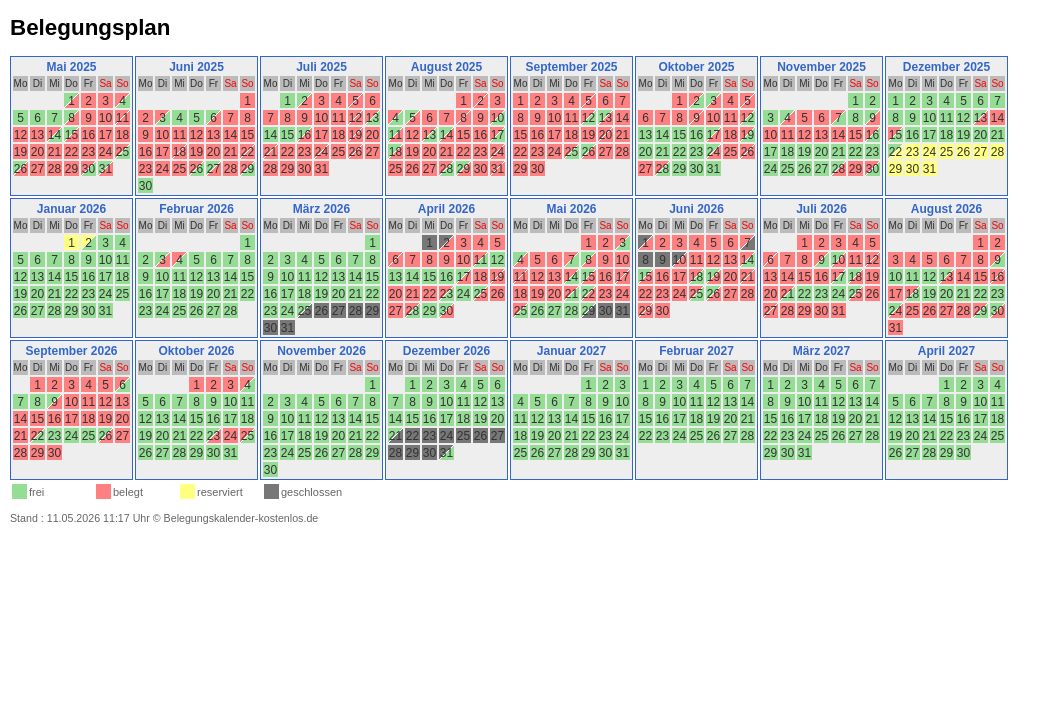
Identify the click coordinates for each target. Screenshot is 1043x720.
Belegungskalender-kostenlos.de (241, 518)
